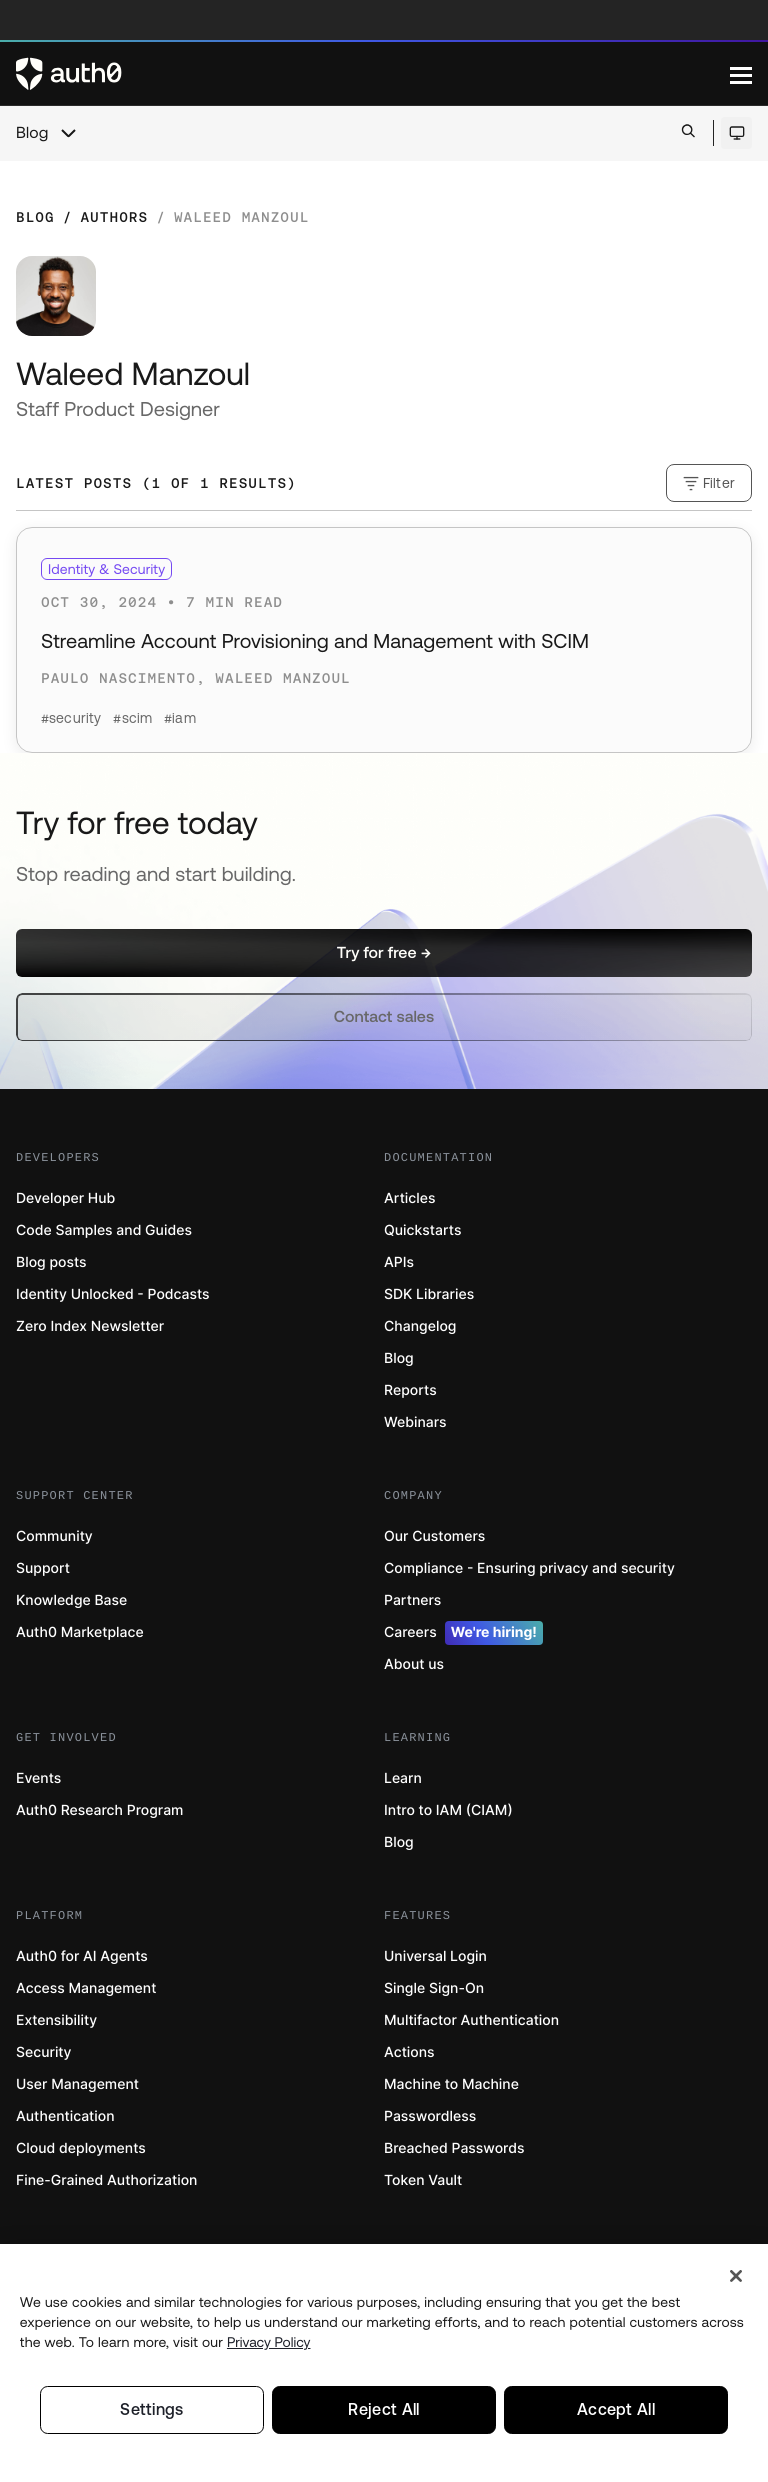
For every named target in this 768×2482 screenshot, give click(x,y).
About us (414, 1664)
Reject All (383, 2409)
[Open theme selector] (736, 133)
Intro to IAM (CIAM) (448, 1810)
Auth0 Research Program (99, 1810)
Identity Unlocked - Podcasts (113, 1294)
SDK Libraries (429, 1294)
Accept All (615, 2409)
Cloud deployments (81, 2148)
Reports (410, 1390)
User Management (77, 2084)
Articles (409, 1198)
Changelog (420, 1326)
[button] (384, 953)
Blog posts (51, 1262)
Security (44, 2052)
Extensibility (56, 2020)
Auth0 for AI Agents (82, 1956)
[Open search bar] (688, 132)
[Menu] (741, 74)
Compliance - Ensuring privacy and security (529, 1568)
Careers (463, 1633)
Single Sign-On (434, 1988)
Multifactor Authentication (471, 2020)
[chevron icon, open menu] (68, 133)
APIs (399, 1262)
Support (43, 1568)
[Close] (736, 2274)
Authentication (65, 2116)
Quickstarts (422, 1230)
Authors (114, 217)
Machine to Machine (451, 2084)
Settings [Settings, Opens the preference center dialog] (152, 2409)
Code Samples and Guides (104, 1230)
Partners (412, 1600)
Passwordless (430, 2116)
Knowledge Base (71, 1600)
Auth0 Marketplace (80, 1632)
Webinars (415, 1422)
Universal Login (435, 1956)
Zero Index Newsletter (90, 1326)
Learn (403, 1778)
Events (38, 1778)
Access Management (86, 1988)
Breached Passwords (454, 2148)
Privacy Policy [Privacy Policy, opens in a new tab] (269, 2340)
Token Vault (423, 2180)
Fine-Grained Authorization (106, 2180)
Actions (409, 2052)
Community (54, 1536)
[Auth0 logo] (373, 74)
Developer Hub (65, 1198)
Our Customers (434, 1536)
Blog (32, 133)
